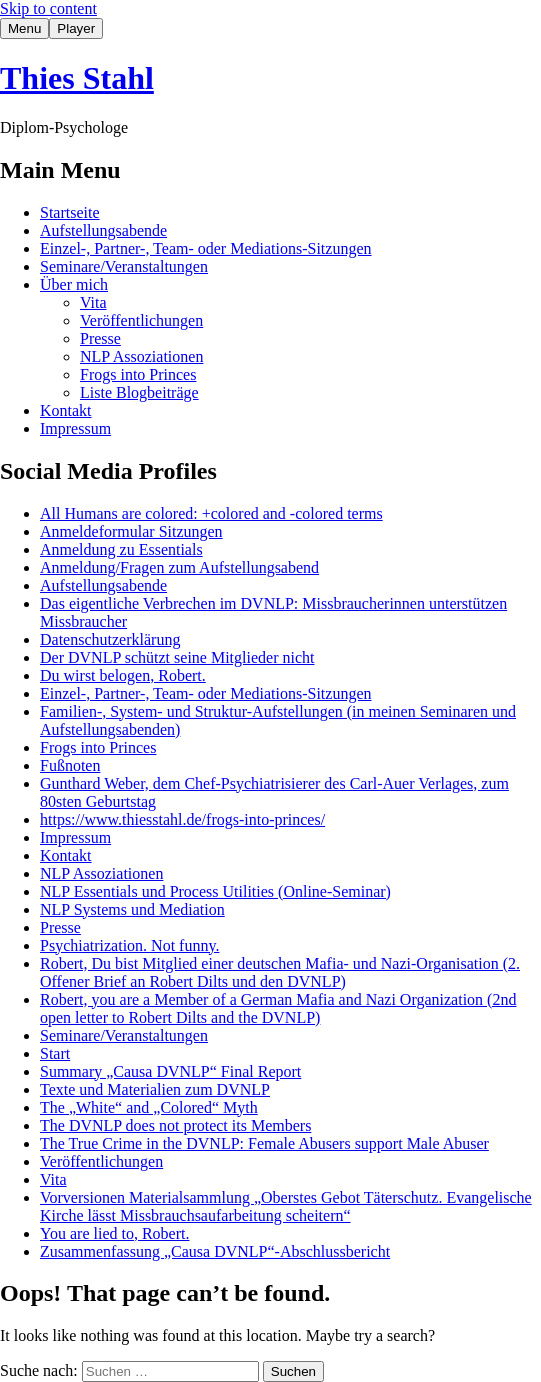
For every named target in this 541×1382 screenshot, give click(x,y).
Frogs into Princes (138, 374)
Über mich (74, 284)
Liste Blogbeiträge (139, 392)
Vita (93, 302)
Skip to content (48, 8)
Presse (100, 338)
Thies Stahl (77, 78)
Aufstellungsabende (103, 230)
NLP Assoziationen (141, 356)
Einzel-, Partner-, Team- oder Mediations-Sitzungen (206, 248)
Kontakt (66, 410)
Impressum (75, 428)
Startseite (70, 212)
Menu (24, 28)
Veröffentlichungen (141, 320)
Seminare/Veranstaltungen (124, 266)
